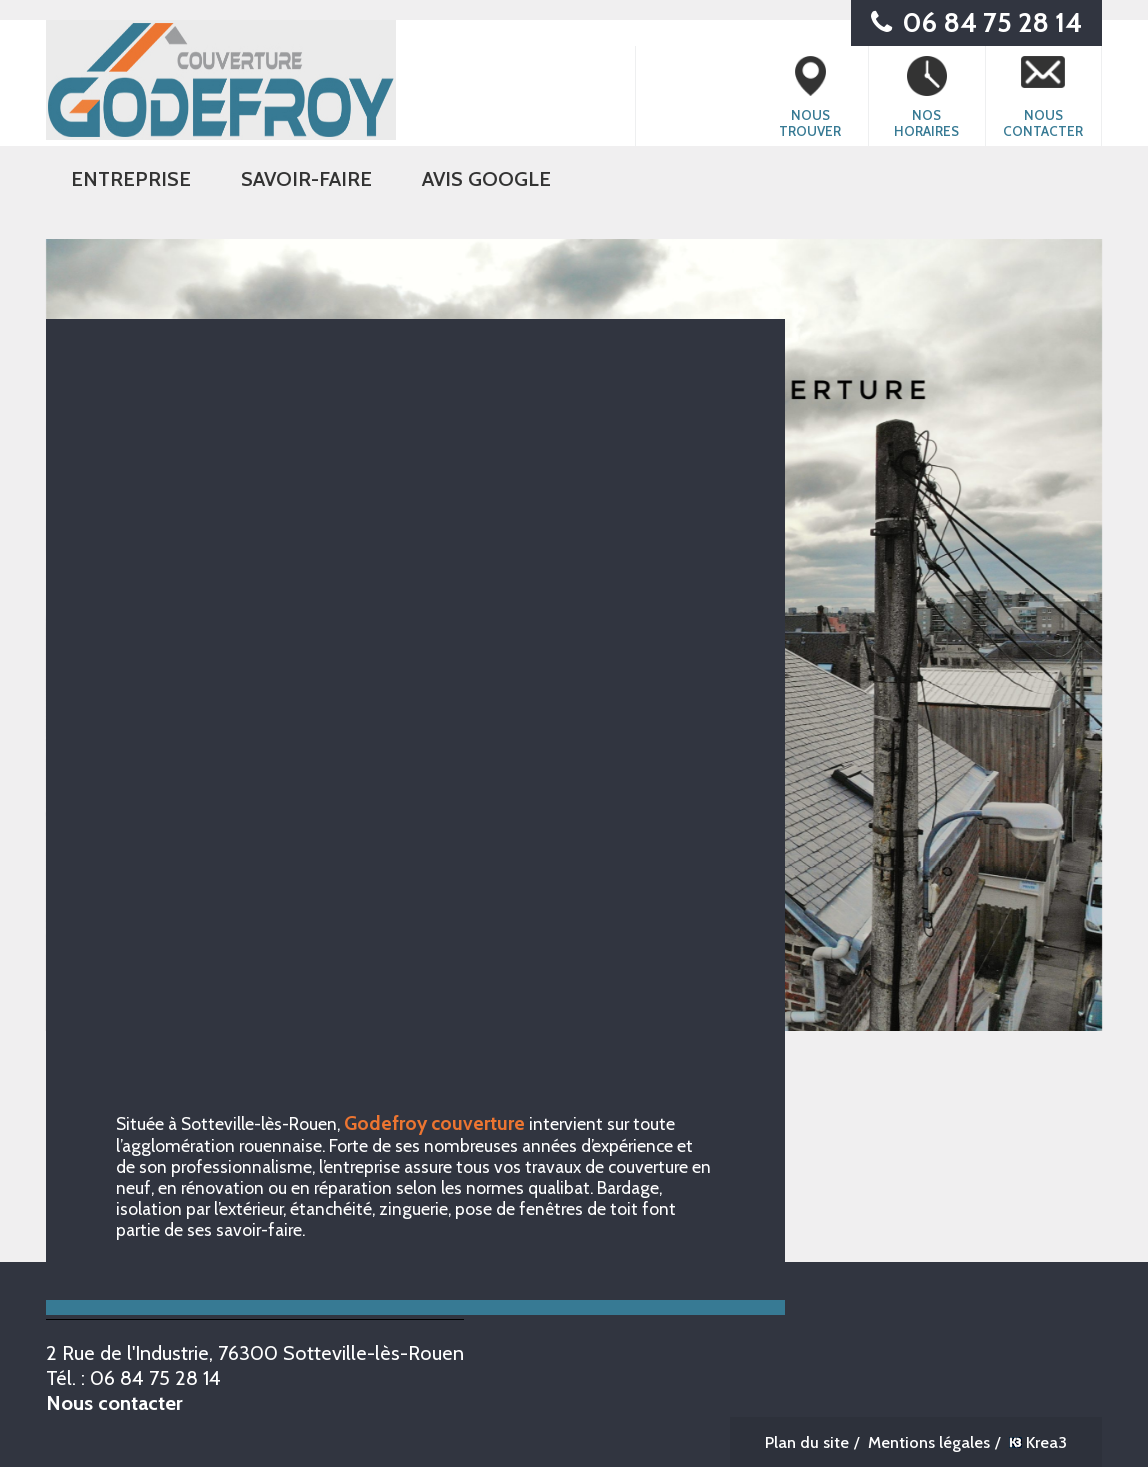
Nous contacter (114, 1402)
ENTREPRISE (131, 178)
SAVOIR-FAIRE (306, 178)
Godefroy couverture (434, 1123)
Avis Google (486, 178)
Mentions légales (929, 1442)
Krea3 (1038, 1442)
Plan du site (807, 1442)
